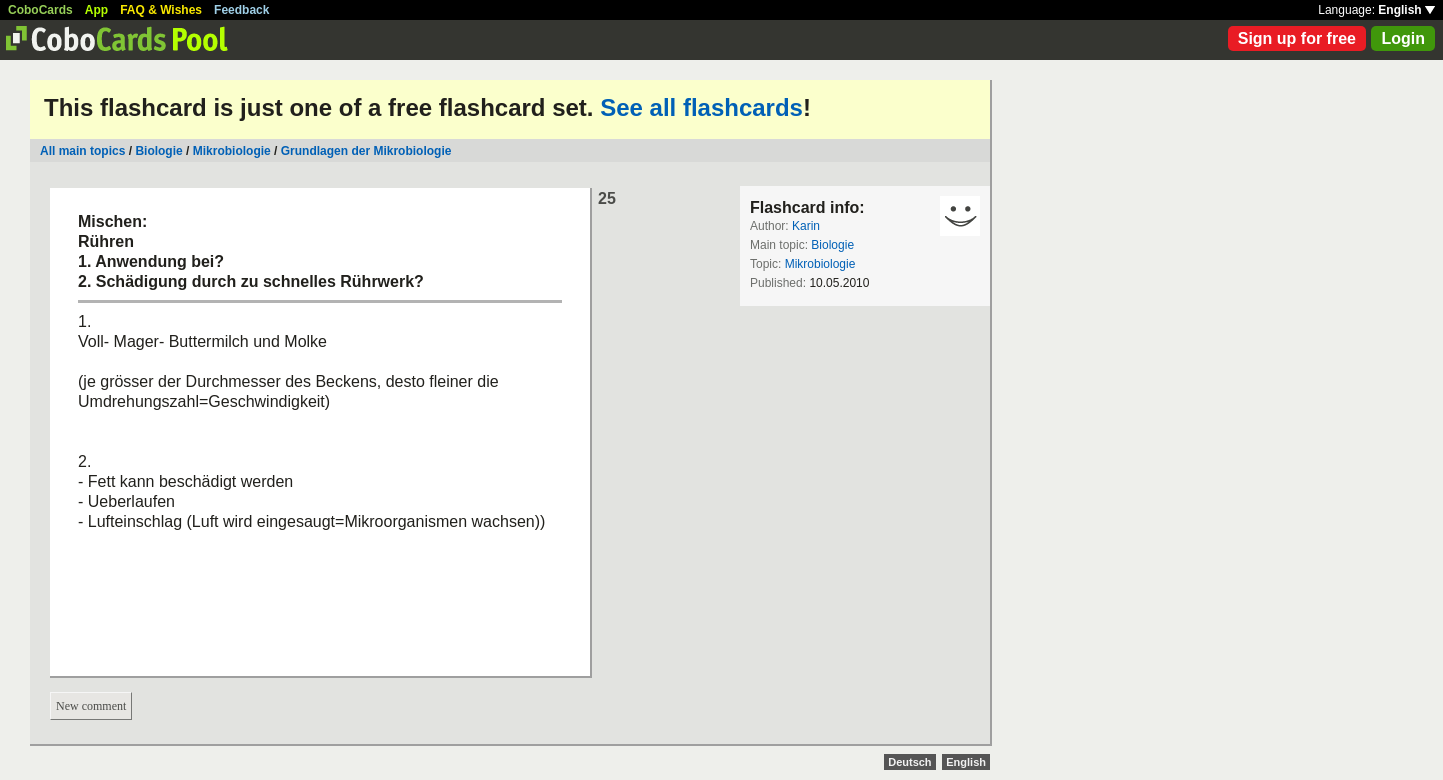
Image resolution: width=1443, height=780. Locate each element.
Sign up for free (1297, 38)
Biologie (158, 151)
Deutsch (909, 762)
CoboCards (40, 10)
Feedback (241, 10)
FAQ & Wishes (161, 10)
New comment (91, 706)
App (96, 10)
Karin (806, 226)
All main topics (82, 151)
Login (1403, 38)
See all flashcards (701, 107)
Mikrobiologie (232, 151)
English (1406, 10)
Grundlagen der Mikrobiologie (366, 151)
